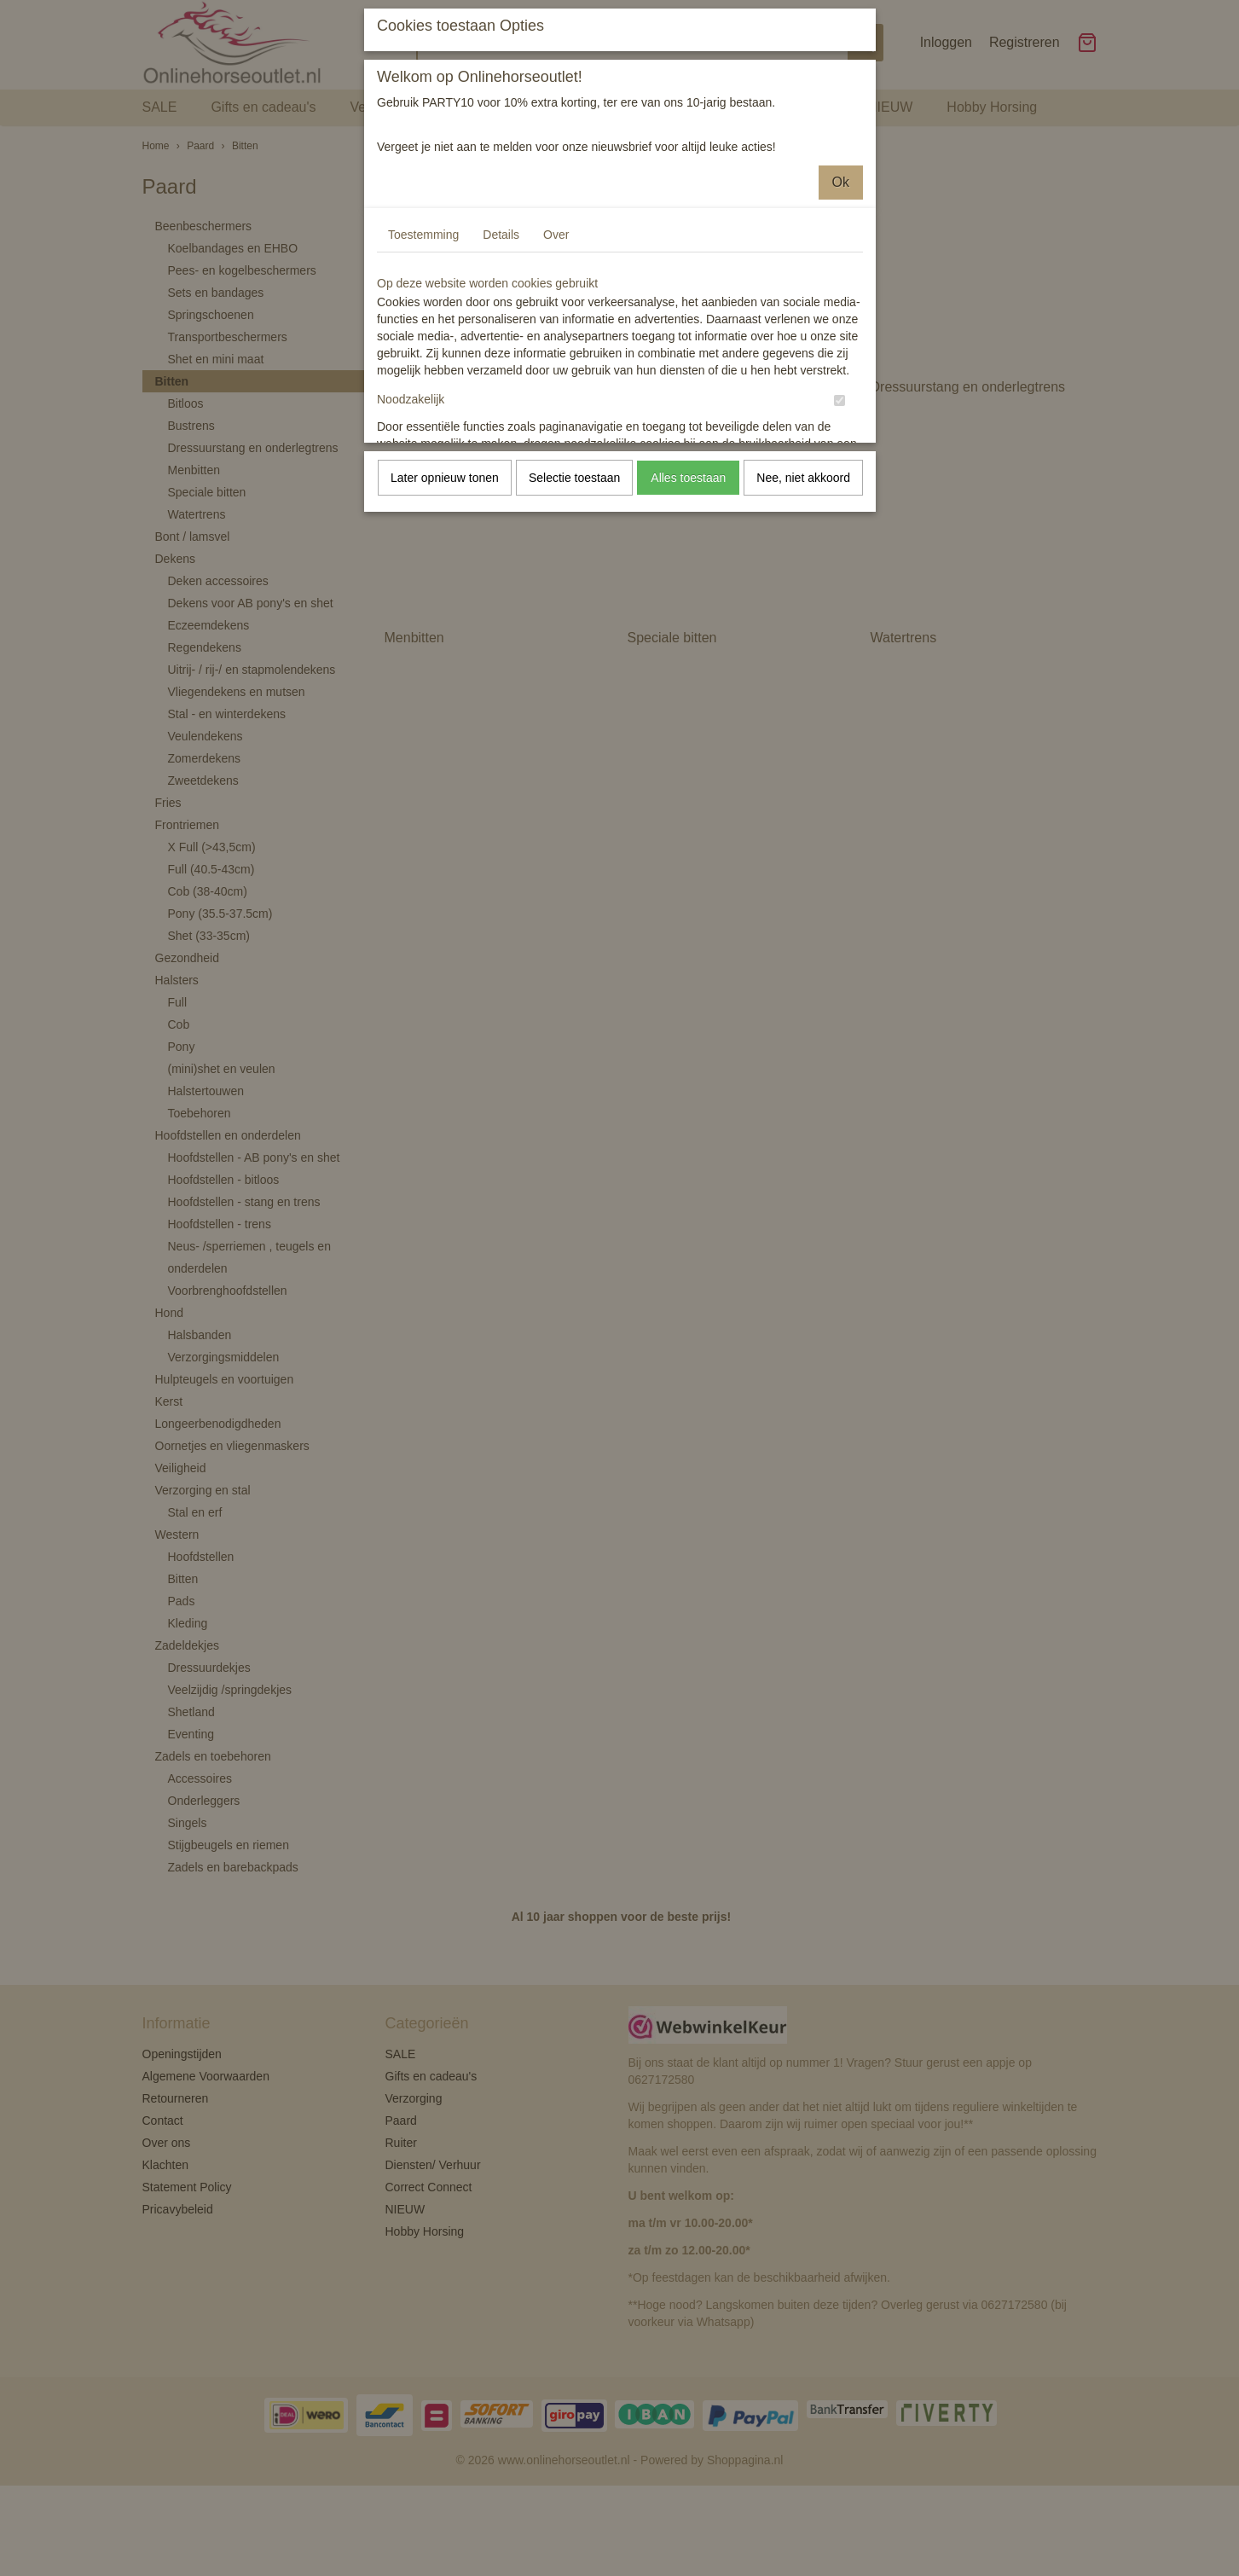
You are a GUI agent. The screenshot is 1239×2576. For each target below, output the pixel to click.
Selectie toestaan (574, 477)
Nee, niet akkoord (803, 477)
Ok (840, 182)
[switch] (839, 400)
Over (556, 234)
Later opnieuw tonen (445, 477)
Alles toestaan (688, 477)
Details (501, 234)
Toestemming (423, 234)
